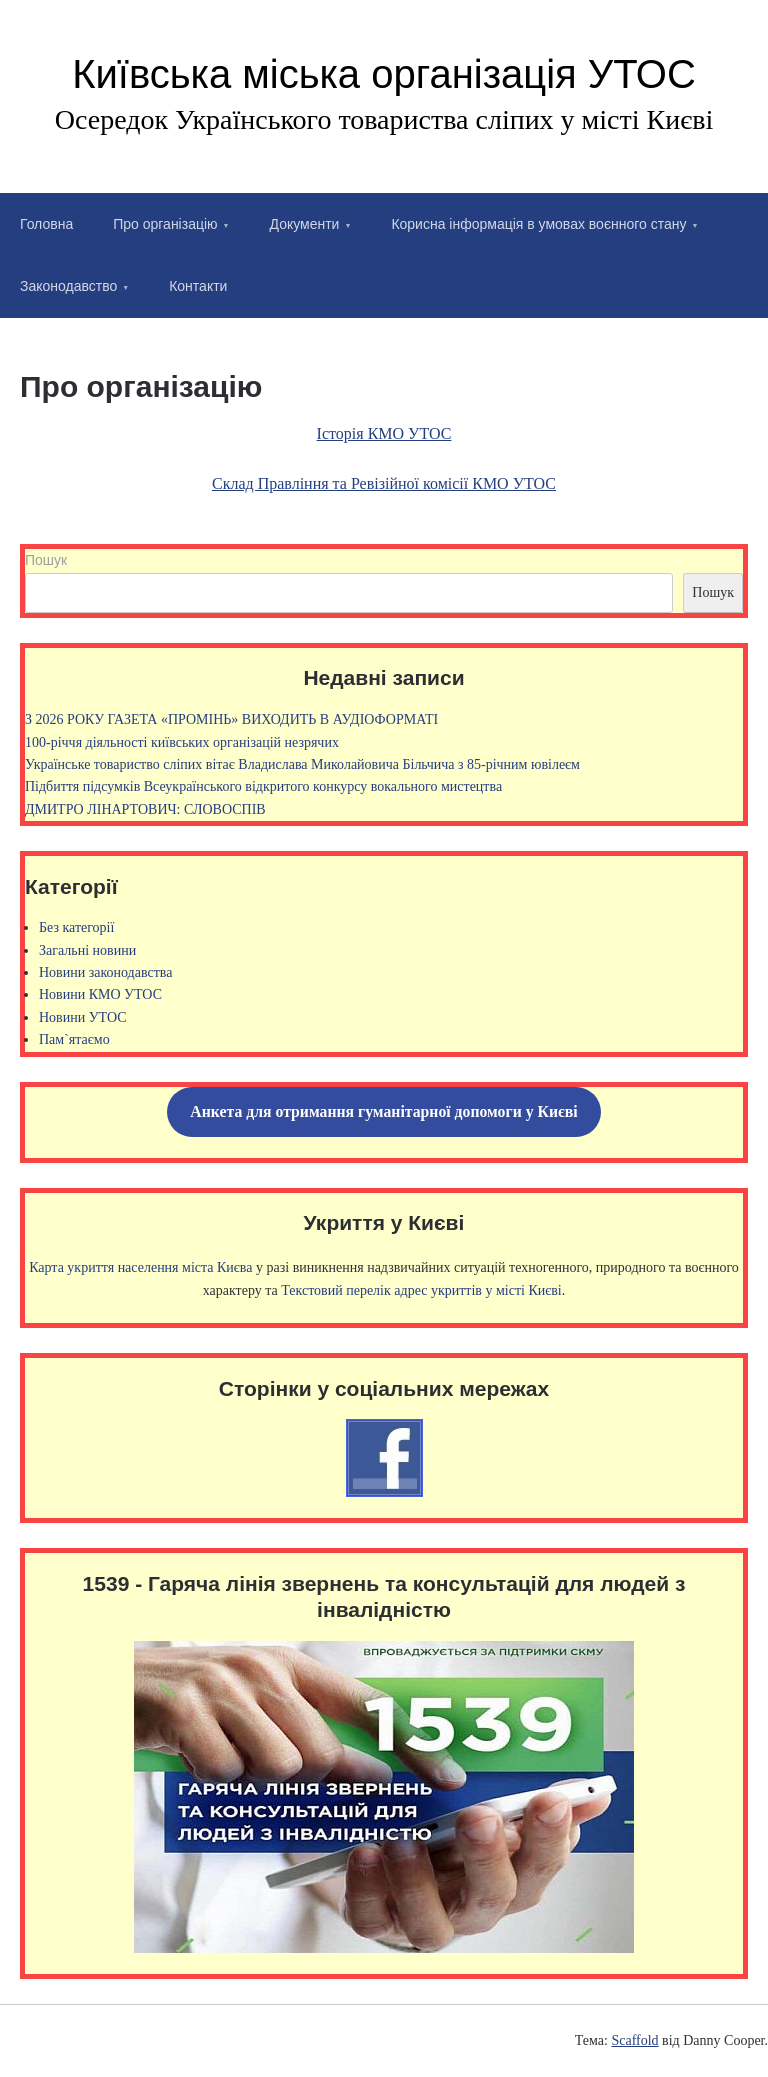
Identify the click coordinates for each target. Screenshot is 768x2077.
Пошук (46, 560)
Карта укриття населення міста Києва (140, 1267)
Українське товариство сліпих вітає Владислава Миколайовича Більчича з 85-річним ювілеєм (302, 764)
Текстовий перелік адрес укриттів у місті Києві (421, 1290)
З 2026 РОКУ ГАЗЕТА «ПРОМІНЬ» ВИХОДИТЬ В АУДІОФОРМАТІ (231, 719)
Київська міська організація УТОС (384, 74)
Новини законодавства (105, 972)
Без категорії (76, 927)
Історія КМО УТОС (384, 433)
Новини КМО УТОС (100, 994)
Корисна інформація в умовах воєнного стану (538, 224)
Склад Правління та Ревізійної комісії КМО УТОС (384, 483)
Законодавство (68, 286)
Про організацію (165, 224)
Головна (46, 224)
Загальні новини (87, 950)
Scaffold (634, 2040)
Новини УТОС (83, 1017)
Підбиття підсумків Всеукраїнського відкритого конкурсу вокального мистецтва (263, 786)
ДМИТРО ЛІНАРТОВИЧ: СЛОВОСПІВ (145, 809)
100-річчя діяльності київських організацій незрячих (182, 742)
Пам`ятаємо (74, 1039)
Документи (305, 224)
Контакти (198, 286)
